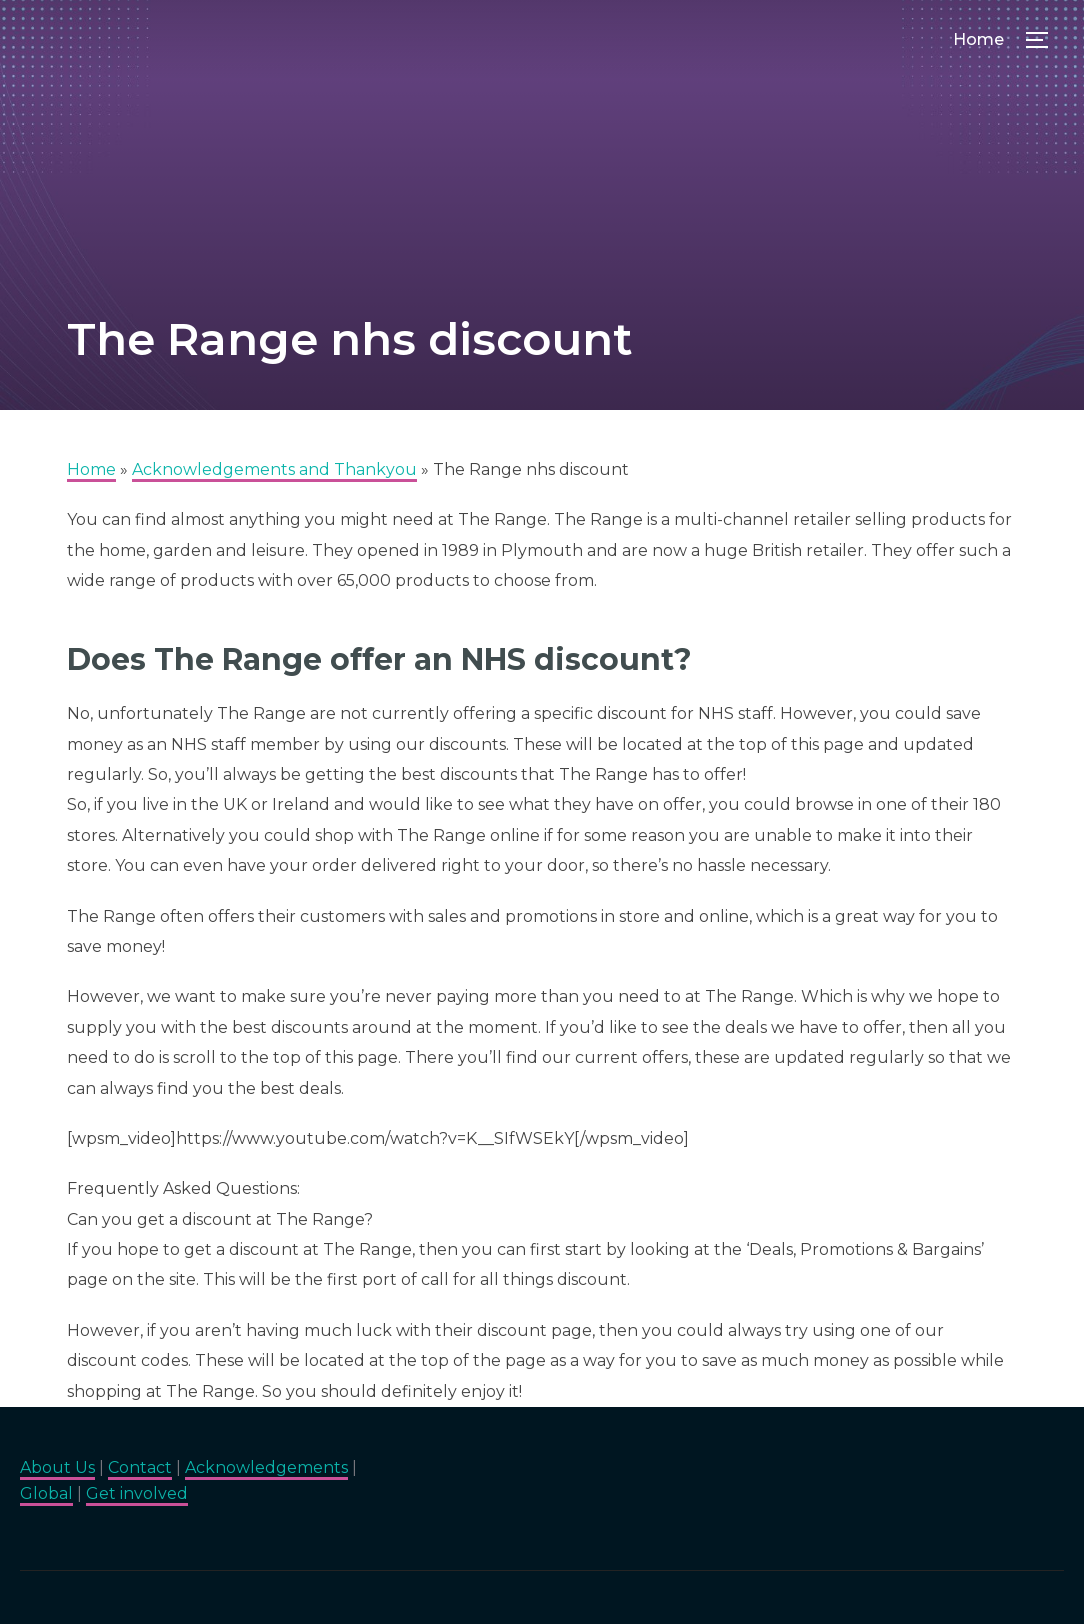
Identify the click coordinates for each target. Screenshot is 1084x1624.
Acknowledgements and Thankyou (274, 469)
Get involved (137, 1493)
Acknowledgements (266, 1467)
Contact (140, 1467)
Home (978, 39)
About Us (57, 1467)
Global (46, 1493)
